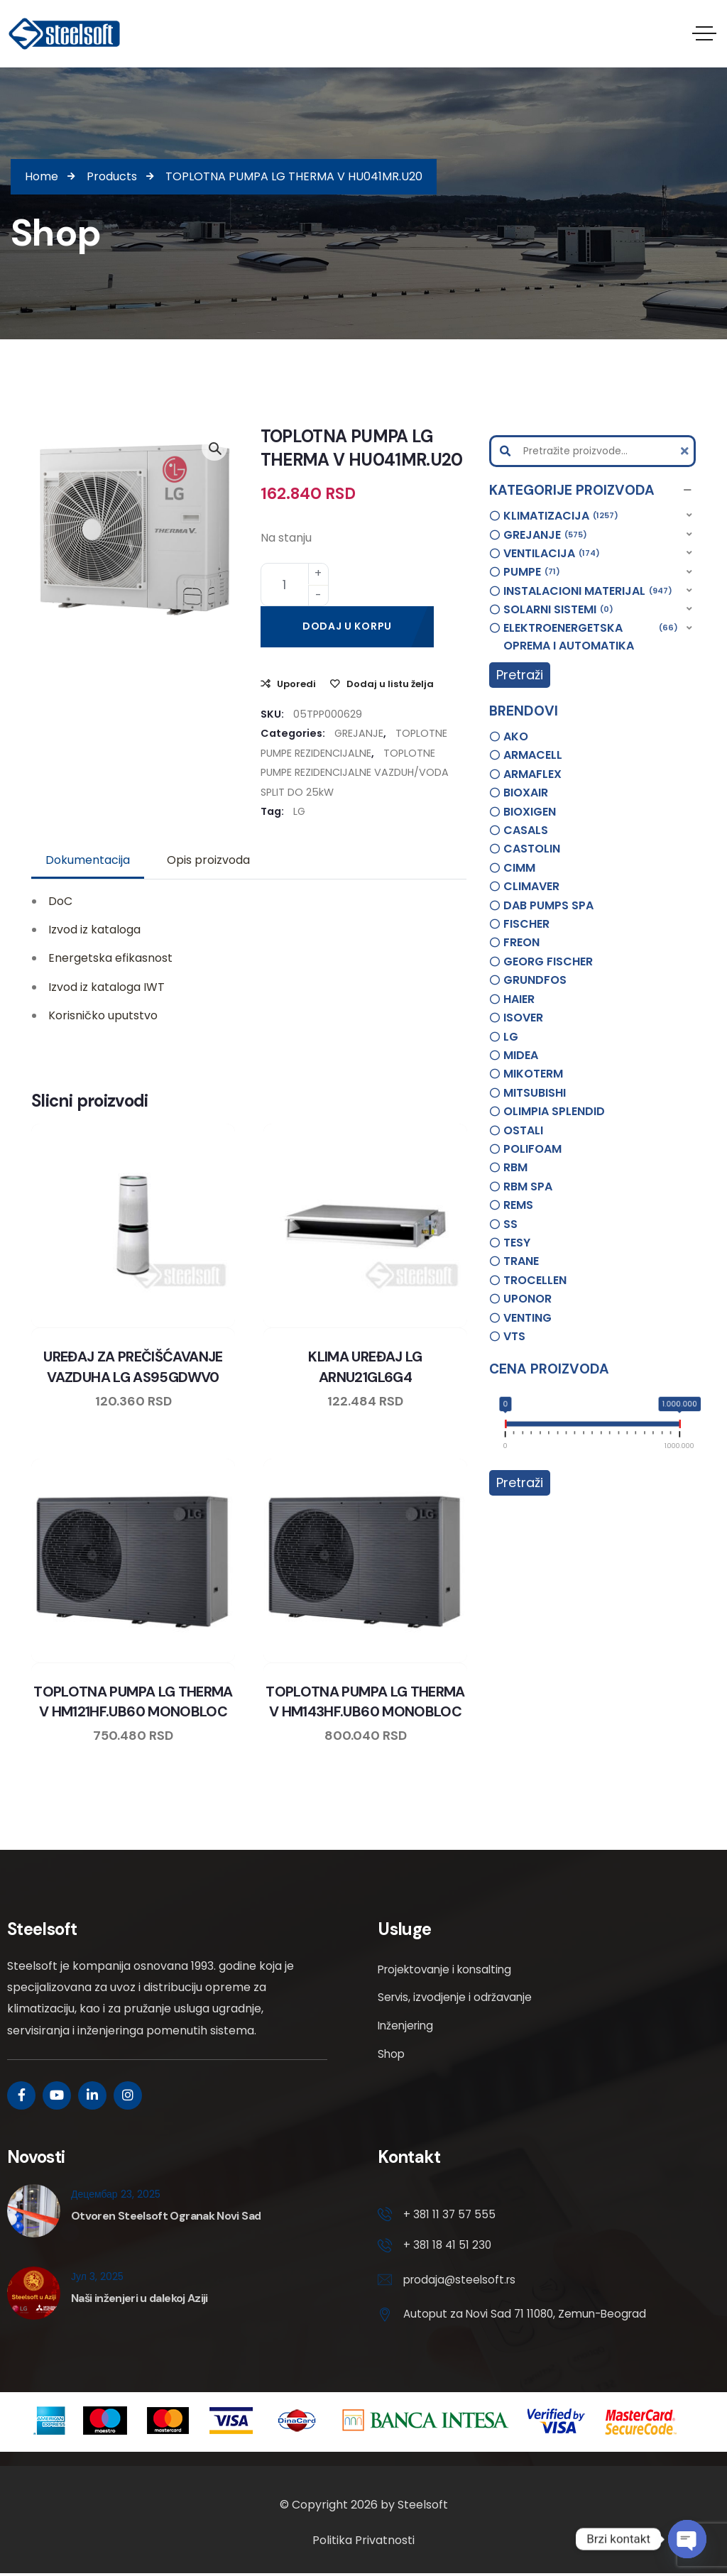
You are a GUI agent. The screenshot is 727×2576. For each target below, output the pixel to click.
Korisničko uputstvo (103, 1015)
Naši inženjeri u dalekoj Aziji (140, 2298)
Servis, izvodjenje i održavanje (458, 1997)
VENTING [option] (527, 1317)
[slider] (506, 1426)
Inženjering (407, 2025)
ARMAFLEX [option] (532, 773)
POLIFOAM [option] (532, 1148)
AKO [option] (515, 736)
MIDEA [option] (520, 1054)
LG (299, 811)
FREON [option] (521, 942)
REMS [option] (518, 1205)
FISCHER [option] (526, 924)
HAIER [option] (519, 998)
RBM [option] (515, 1167)
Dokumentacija (87, 860)
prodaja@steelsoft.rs (461, 2282)
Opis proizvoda (208, 860)
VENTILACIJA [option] (551, 553)
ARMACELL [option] (532, 755)
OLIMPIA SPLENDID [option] (554, 1111)
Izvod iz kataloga (94, 929)
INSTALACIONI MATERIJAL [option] (587, 590)
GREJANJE (358, 733)
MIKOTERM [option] (533, 1073)
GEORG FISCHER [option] (548, 961)
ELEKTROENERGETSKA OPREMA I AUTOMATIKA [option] (590, 636)
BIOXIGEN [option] (529, 811)
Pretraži (519, 675)
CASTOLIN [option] (531, 848)
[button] (592, 490)
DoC (60, 900)
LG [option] (510, 1036)
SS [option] (510, 1223)
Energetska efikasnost (110, 958)
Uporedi (296, 683)
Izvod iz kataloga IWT (106, 986)
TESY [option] (516, 1242)
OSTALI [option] (523, 1130)
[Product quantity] (295, 583)
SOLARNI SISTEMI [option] (558, 610)
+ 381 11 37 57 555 (450, 2214)
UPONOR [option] (527, 1298)
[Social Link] (21, 2095)
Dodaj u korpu (347, 625)
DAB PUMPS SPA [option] (548, 905)
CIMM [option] (519, 867)
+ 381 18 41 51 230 (448, 2247)
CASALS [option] (525, 830)
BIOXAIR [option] (525, 792)
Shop (392, 2054)
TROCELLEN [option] (535, 1279)
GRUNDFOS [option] (535, 980)
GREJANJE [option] (545, 534)
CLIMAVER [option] (531, 886)
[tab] (87, 860)
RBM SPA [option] (527, 1186)
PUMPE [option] (531, 572)
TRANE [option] (521, 1261)
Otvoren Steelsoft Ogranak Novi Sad (166, 2215)
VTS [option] (514, 1336)
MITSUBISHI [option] (534, 1092)
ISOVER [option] (523, 1017)
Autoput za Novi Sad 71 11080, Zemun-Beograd (529, 2316)
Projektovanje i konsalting (449, 1969)
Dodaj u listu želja (390, 683)
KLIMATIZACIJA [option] (560, 516)
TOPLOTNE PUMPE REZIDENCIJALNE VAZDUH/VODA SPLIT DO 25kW (355, 772)
